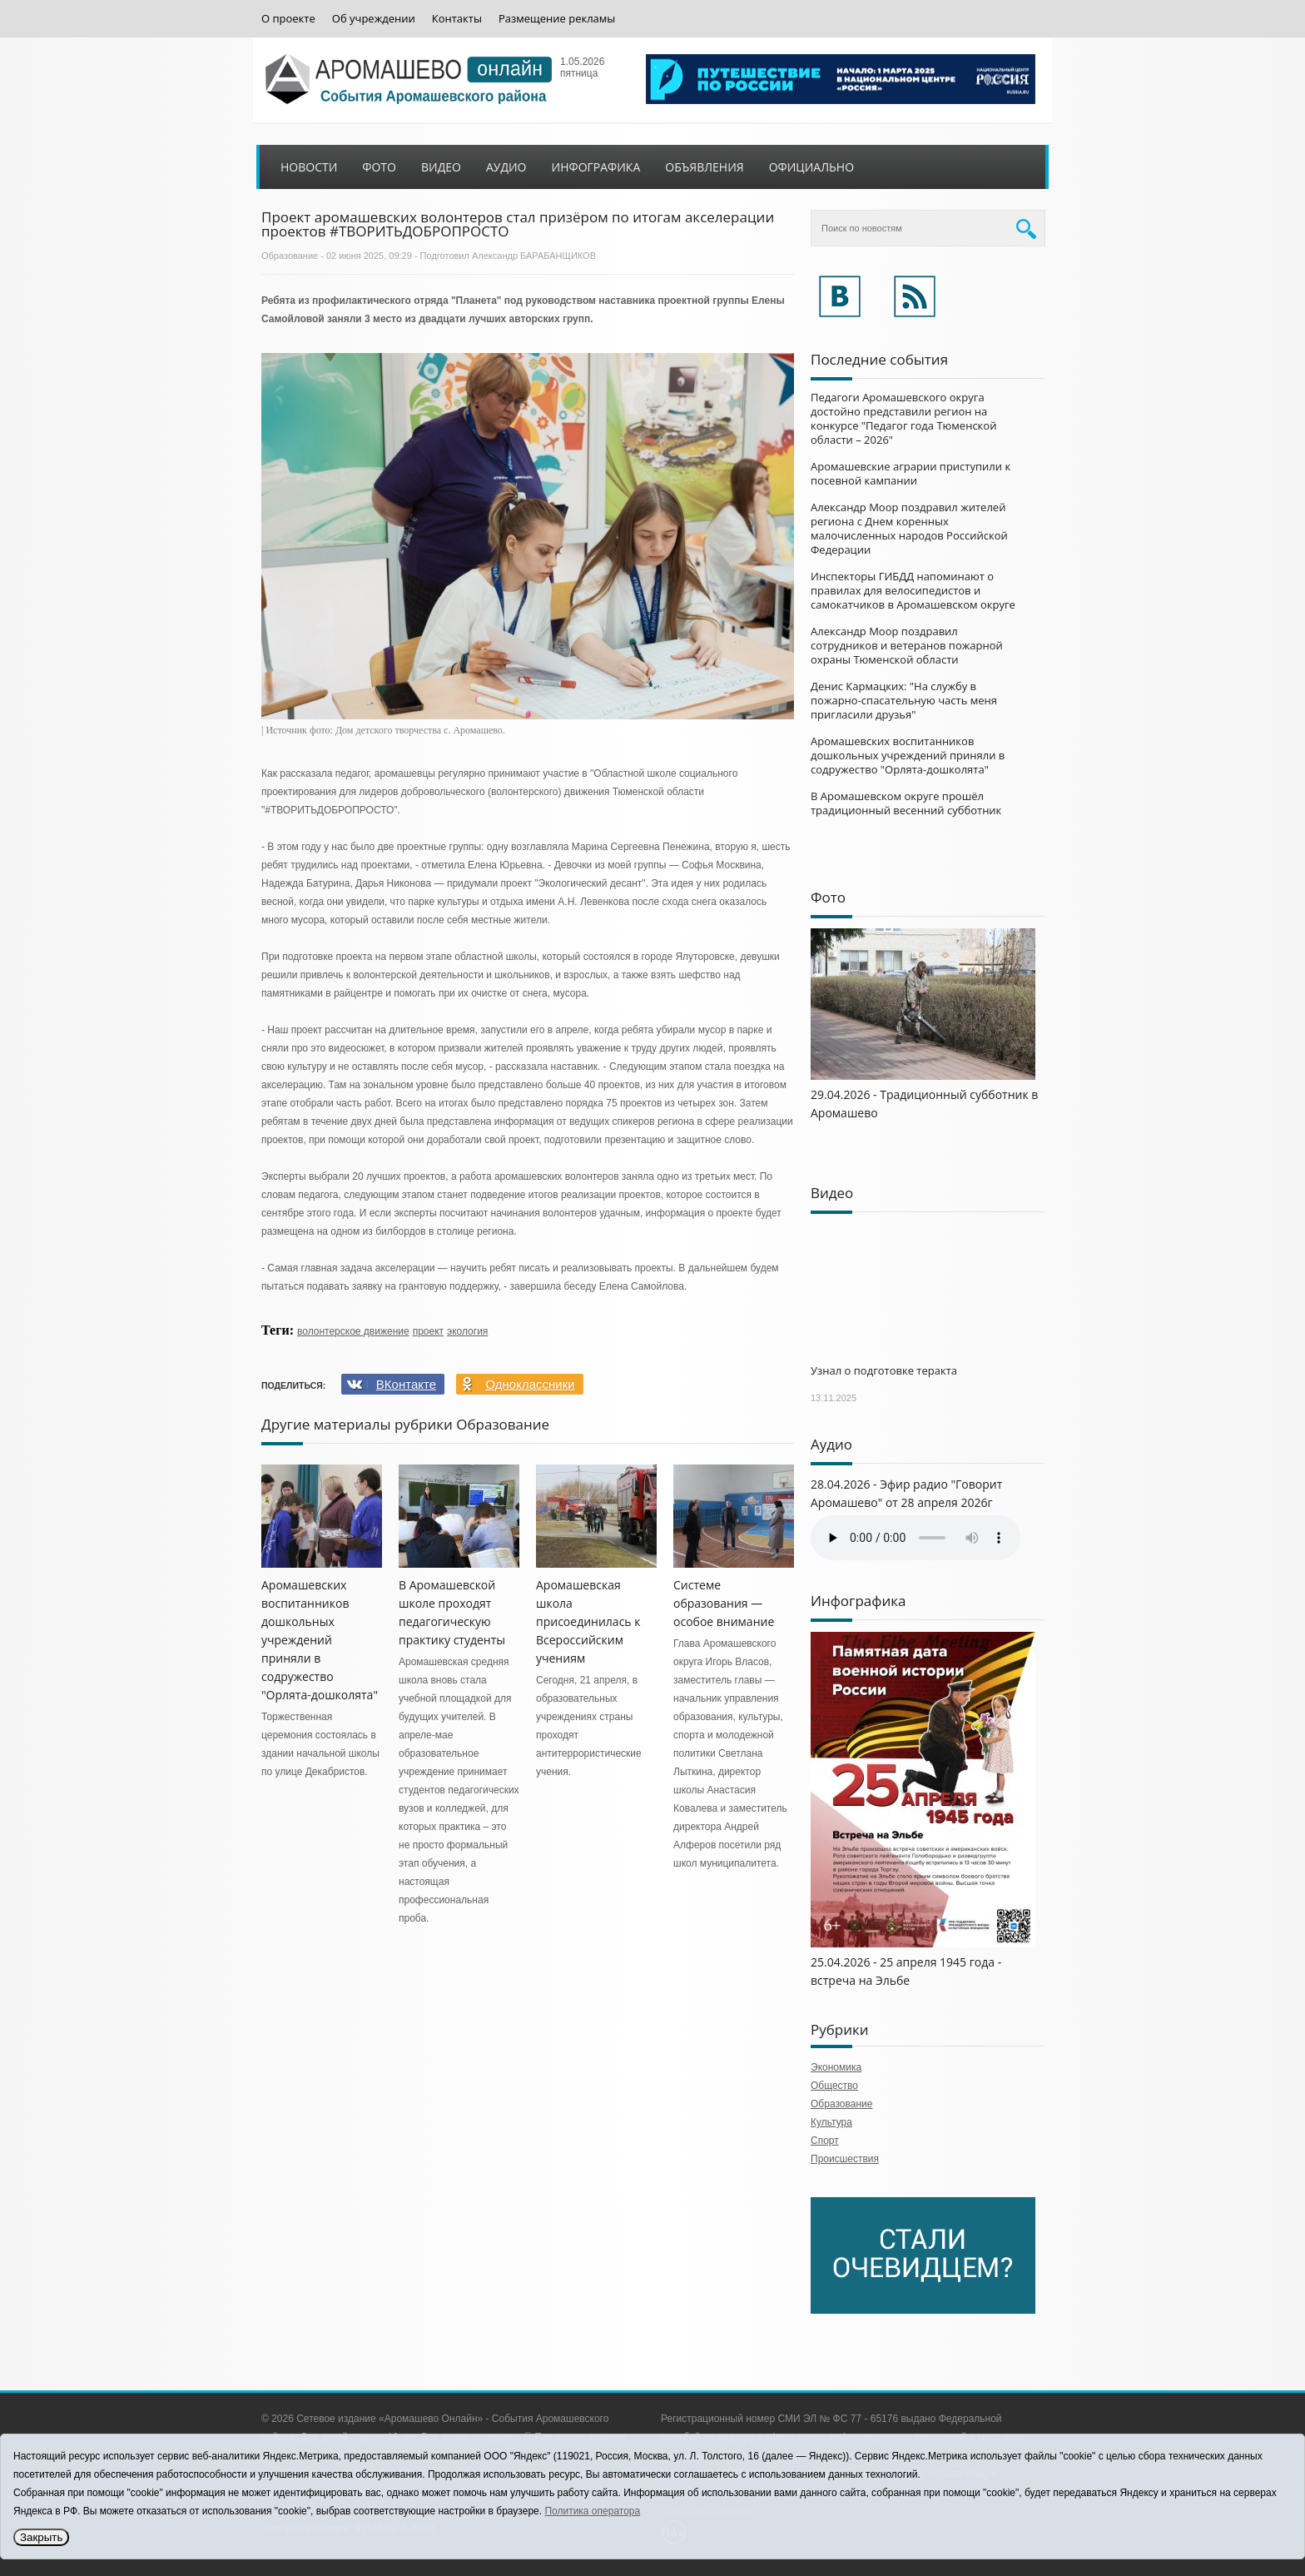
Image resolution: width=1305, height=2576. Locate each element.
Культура (831, 2122)
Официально (811, 167)
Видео (441, 167)
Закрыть (41, 2537)
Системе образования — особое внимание (723, 1603)
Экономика (836, 2067)
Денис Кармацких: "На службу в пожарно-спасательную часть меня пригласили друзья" (904, 700)
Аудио (506, 167)
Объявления (704, 167)
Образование (289, 256)
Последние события (879, 359)
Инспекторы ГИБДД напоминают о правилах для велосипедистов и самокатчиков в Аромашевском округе (913, 590)
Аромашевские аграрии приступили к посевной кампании (910, 473)
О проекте (288, 18)
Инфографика (596, 167)
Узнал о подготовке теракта (884, 1370)
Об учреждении (373, 18)
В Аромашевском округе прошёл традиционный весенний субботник (906, 803)
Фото (379, 167)
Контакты (457, 18)
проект (428, 1331)
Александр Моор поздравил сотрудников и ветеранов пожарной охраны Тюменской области (907, 645)
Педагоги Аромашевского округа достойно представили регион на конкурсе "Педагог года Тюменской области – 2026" (903, 418)
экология (467, 1331)
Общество (834, 2085)
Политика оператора (592, 2511)
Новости (308, 167)
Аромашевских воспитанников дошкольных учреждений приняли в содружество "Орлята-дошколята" (319, 1640)
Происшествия (845, 2159)
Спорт (825, 2140)
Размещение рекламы (557, 18)
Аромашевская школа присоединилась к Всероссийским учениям (588, 1621)
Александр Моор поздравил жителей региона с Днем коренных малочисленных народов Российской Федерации (909, 528)
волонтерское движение (353, 1331)
